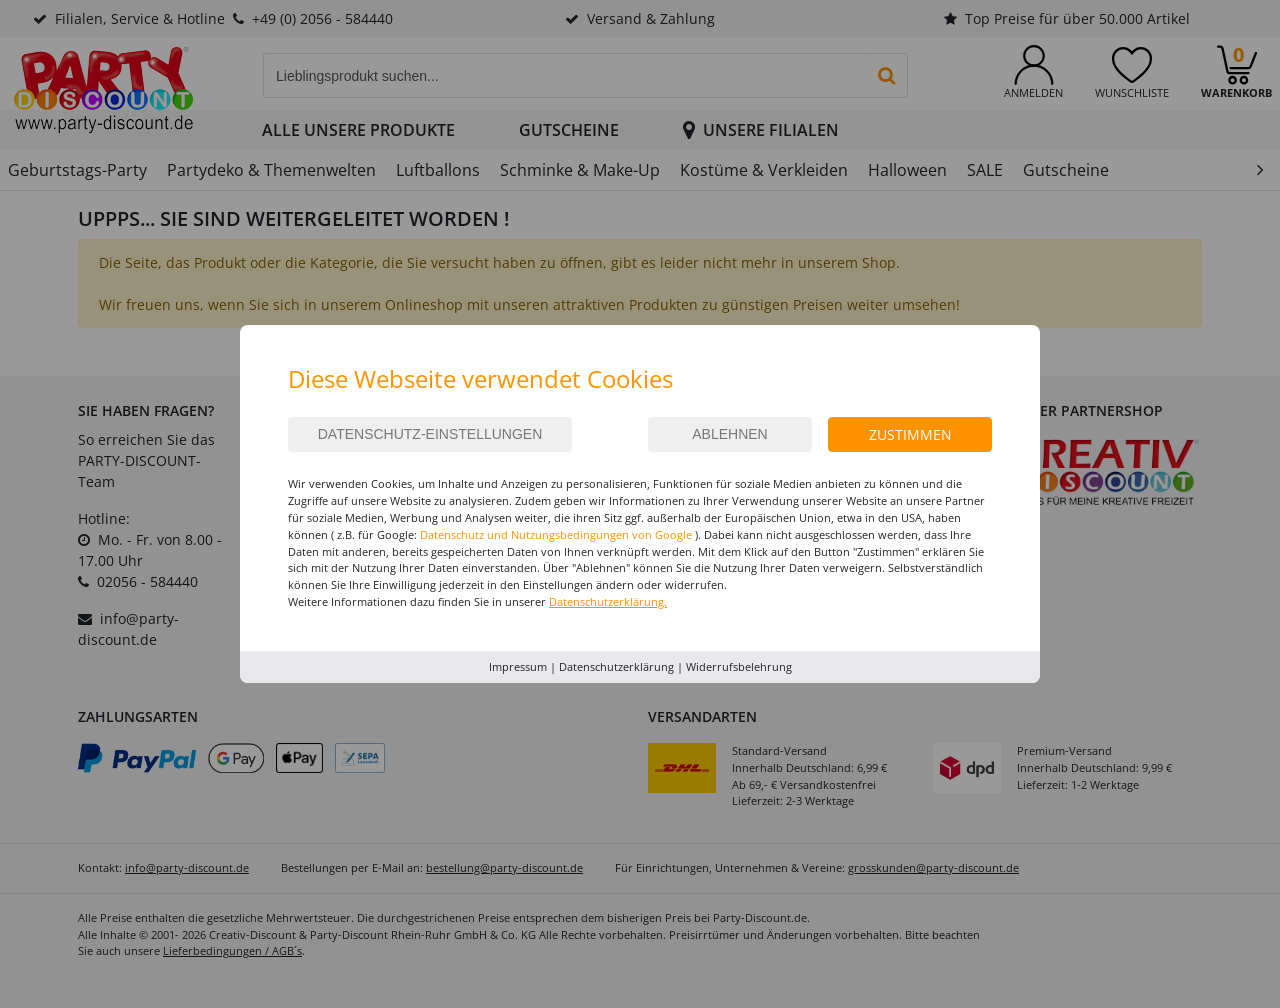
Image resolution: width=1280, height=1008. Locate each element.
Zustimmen (910, 434)
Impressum (518, 666)
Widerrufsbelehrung (739, 666)
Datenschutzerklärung (616, 666)
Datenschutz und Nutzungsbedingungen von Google (556, 534)
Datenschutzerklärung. (608, 601)
